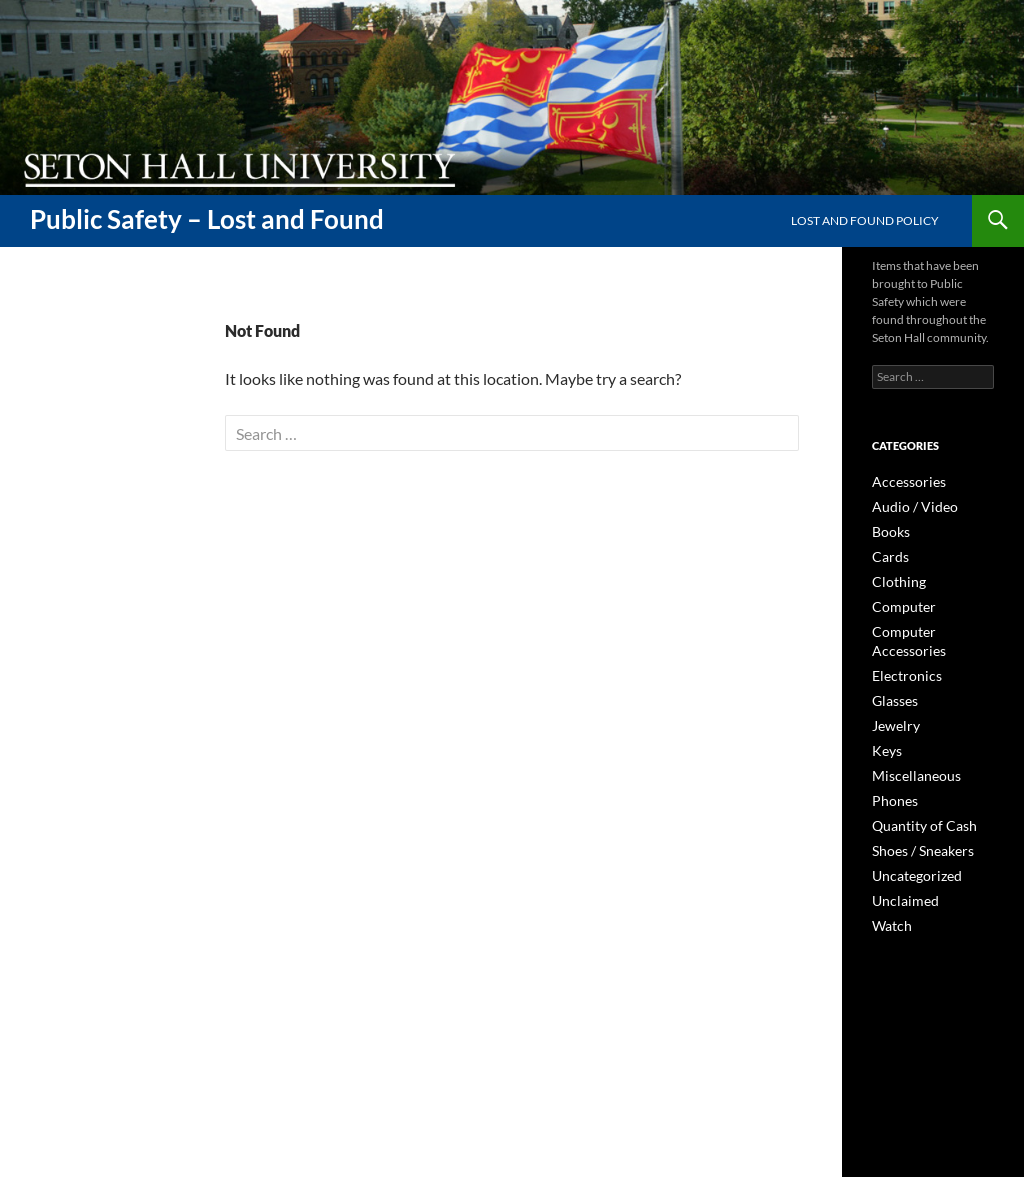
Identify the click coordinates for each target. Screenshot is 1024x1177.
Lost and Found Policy (865, 220)
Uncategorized (911, 841)
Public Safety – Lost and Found (207, 219)
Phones (891, 769)
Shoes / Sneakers (915, 817)
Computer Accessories (931, 625)
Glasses (891, 673)
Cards (887, 553)
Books (888, 529)
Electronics (901, 649)
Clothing (894, 577)
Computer (899, 601)
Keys (884, 721)
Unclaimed (900, 865)
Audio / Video (907, 505)
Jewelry (892, 697)
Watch (889, 889)
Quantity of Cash (916, 793)
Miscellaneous (909, 745)
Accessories (903, 481)
